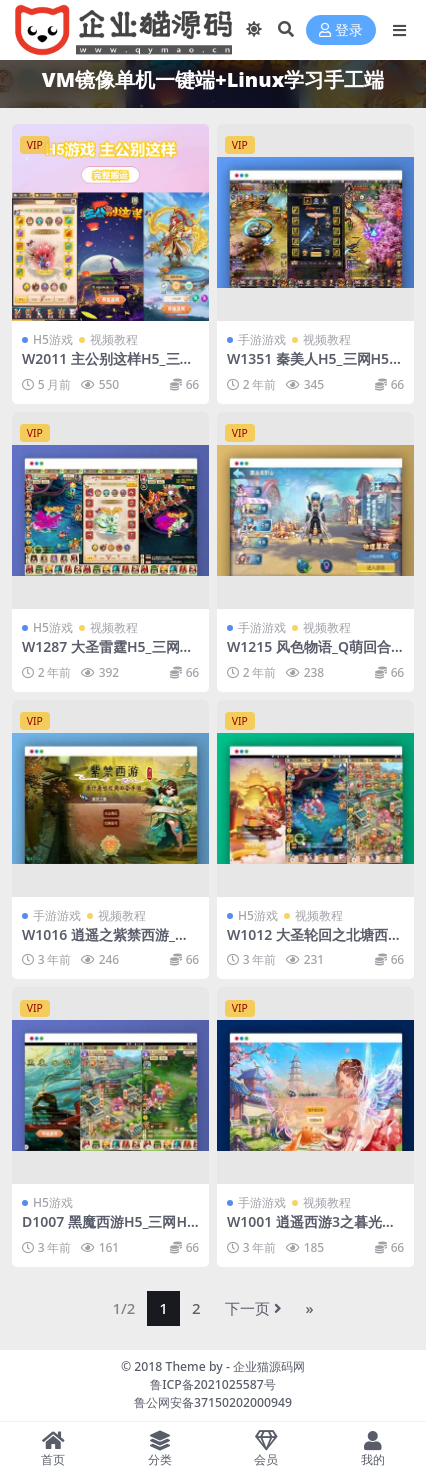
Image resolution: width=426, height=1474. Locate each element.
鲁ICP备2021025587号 (213, 1384)
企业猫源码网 (269, 1366)
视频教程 (114, 339)
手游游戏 (262, 339)
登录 (341, 30)
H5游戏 (53, 339)
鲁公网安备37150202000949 (213, 1402)
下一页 (253, 1308)
